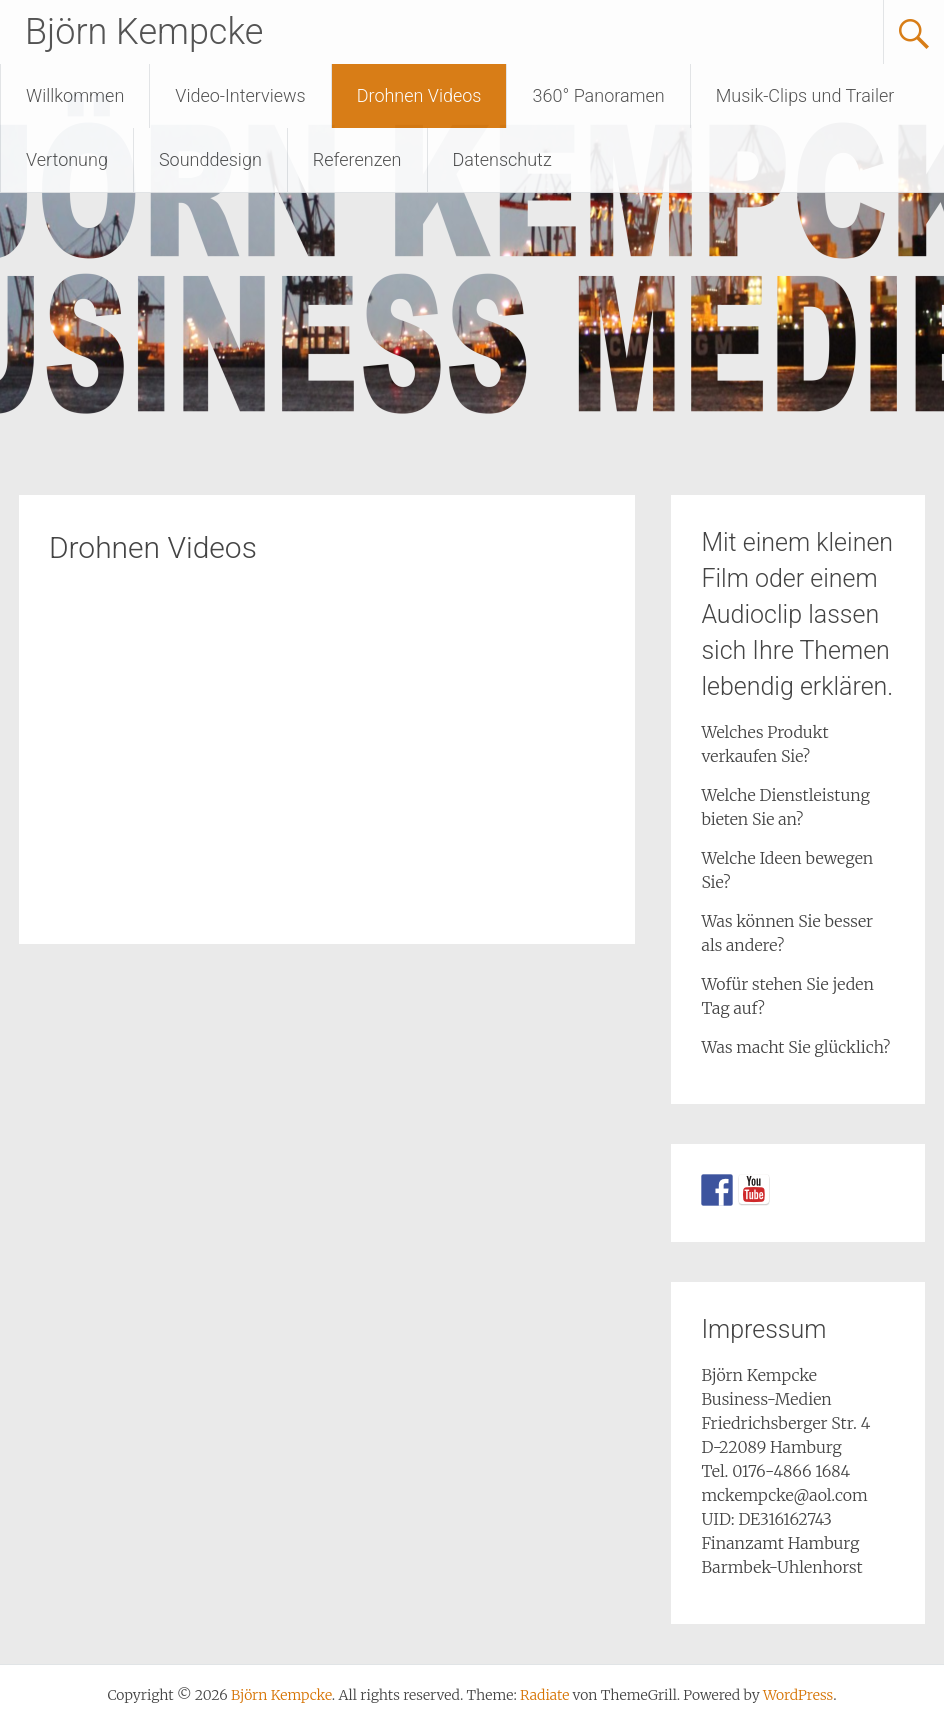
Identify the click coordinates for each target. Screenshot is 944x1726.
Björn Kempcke (144, 32)
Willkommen (75, 95)
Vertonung (67, 159)
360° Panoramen (598, 95)
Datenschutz (502, 159)
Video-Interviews (240, 95)
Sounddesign (210, 159)
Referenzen (357, 159)
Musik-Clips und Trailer (805, 95)
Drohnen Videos (419, 95)
